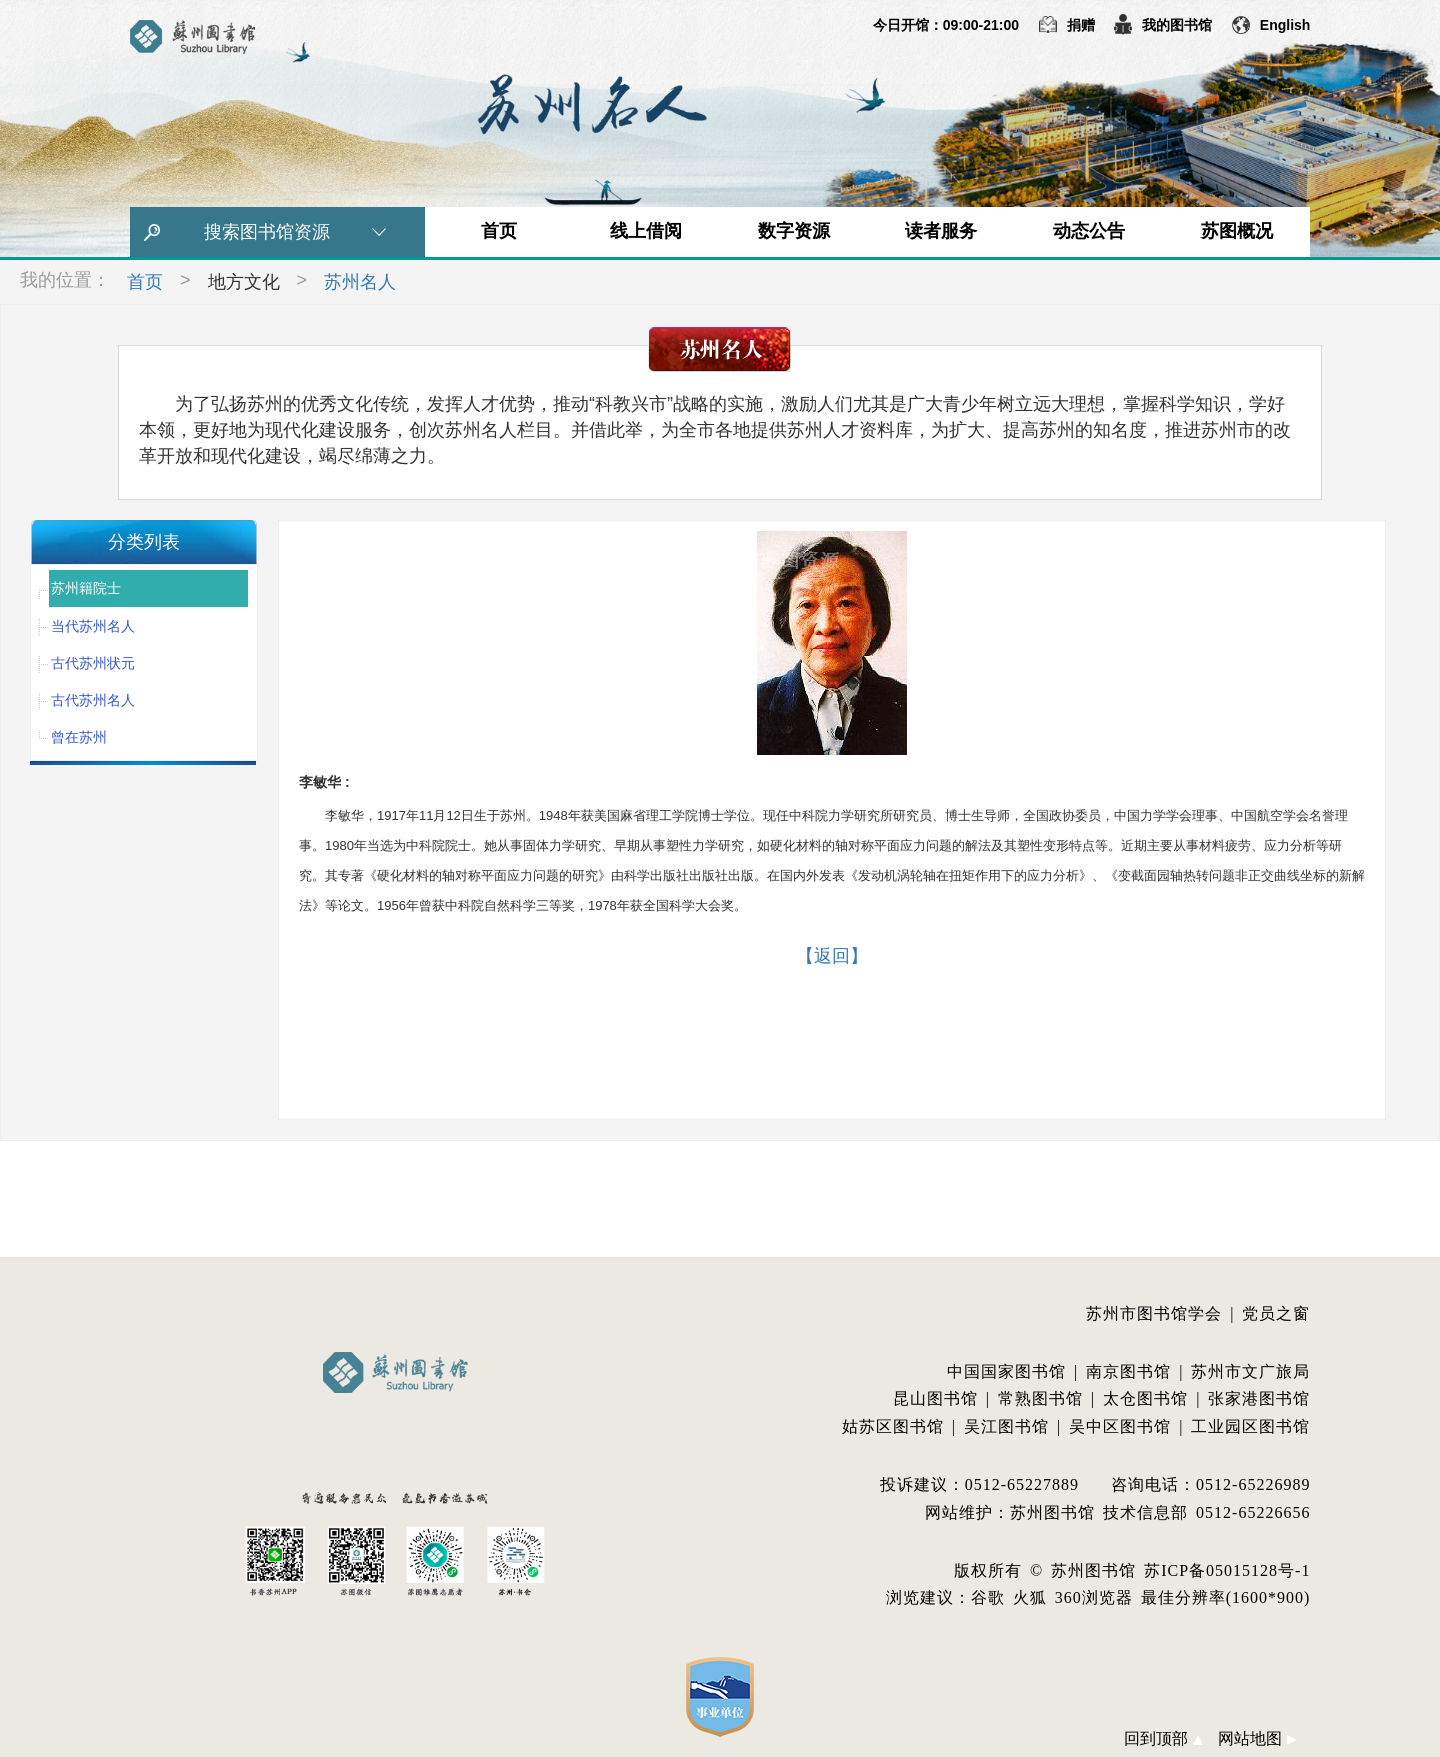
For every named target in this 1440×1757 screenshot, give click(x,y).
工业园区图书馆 (1250, 1426)
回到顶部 (1163, 1738)
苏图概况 (1237, 231)
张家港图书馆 (1259, 1398)
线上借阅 (646, 231)
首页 (499, 231)
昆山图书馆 (935, 1398)
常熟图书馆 (1040, 1398)
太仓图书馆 (1145, 1398)
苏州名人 (360, 282)
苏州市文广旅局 (1250, 1371)
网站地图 (1257, 1738)
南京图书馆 (1128, 1371)
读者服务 (941, 231)
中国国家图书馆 (1006, 1371)
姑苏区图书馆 (893, 1426)
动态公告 (1089, 231)
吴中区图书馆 (1120, 1426)
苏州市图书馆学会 (1154, 1313)
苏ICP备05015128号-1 (1227, 1570)
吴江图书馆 (1006, 1426)
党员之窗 (1276, 1313)
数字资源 (794, 231)
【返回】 (832, 956)
